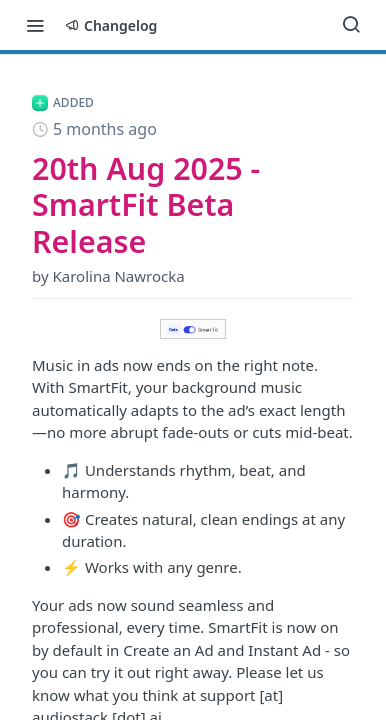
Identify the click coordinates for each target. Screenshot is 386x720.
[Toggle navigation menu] (35, 25)
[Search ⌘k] (351, 25)
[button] (193, 329)
